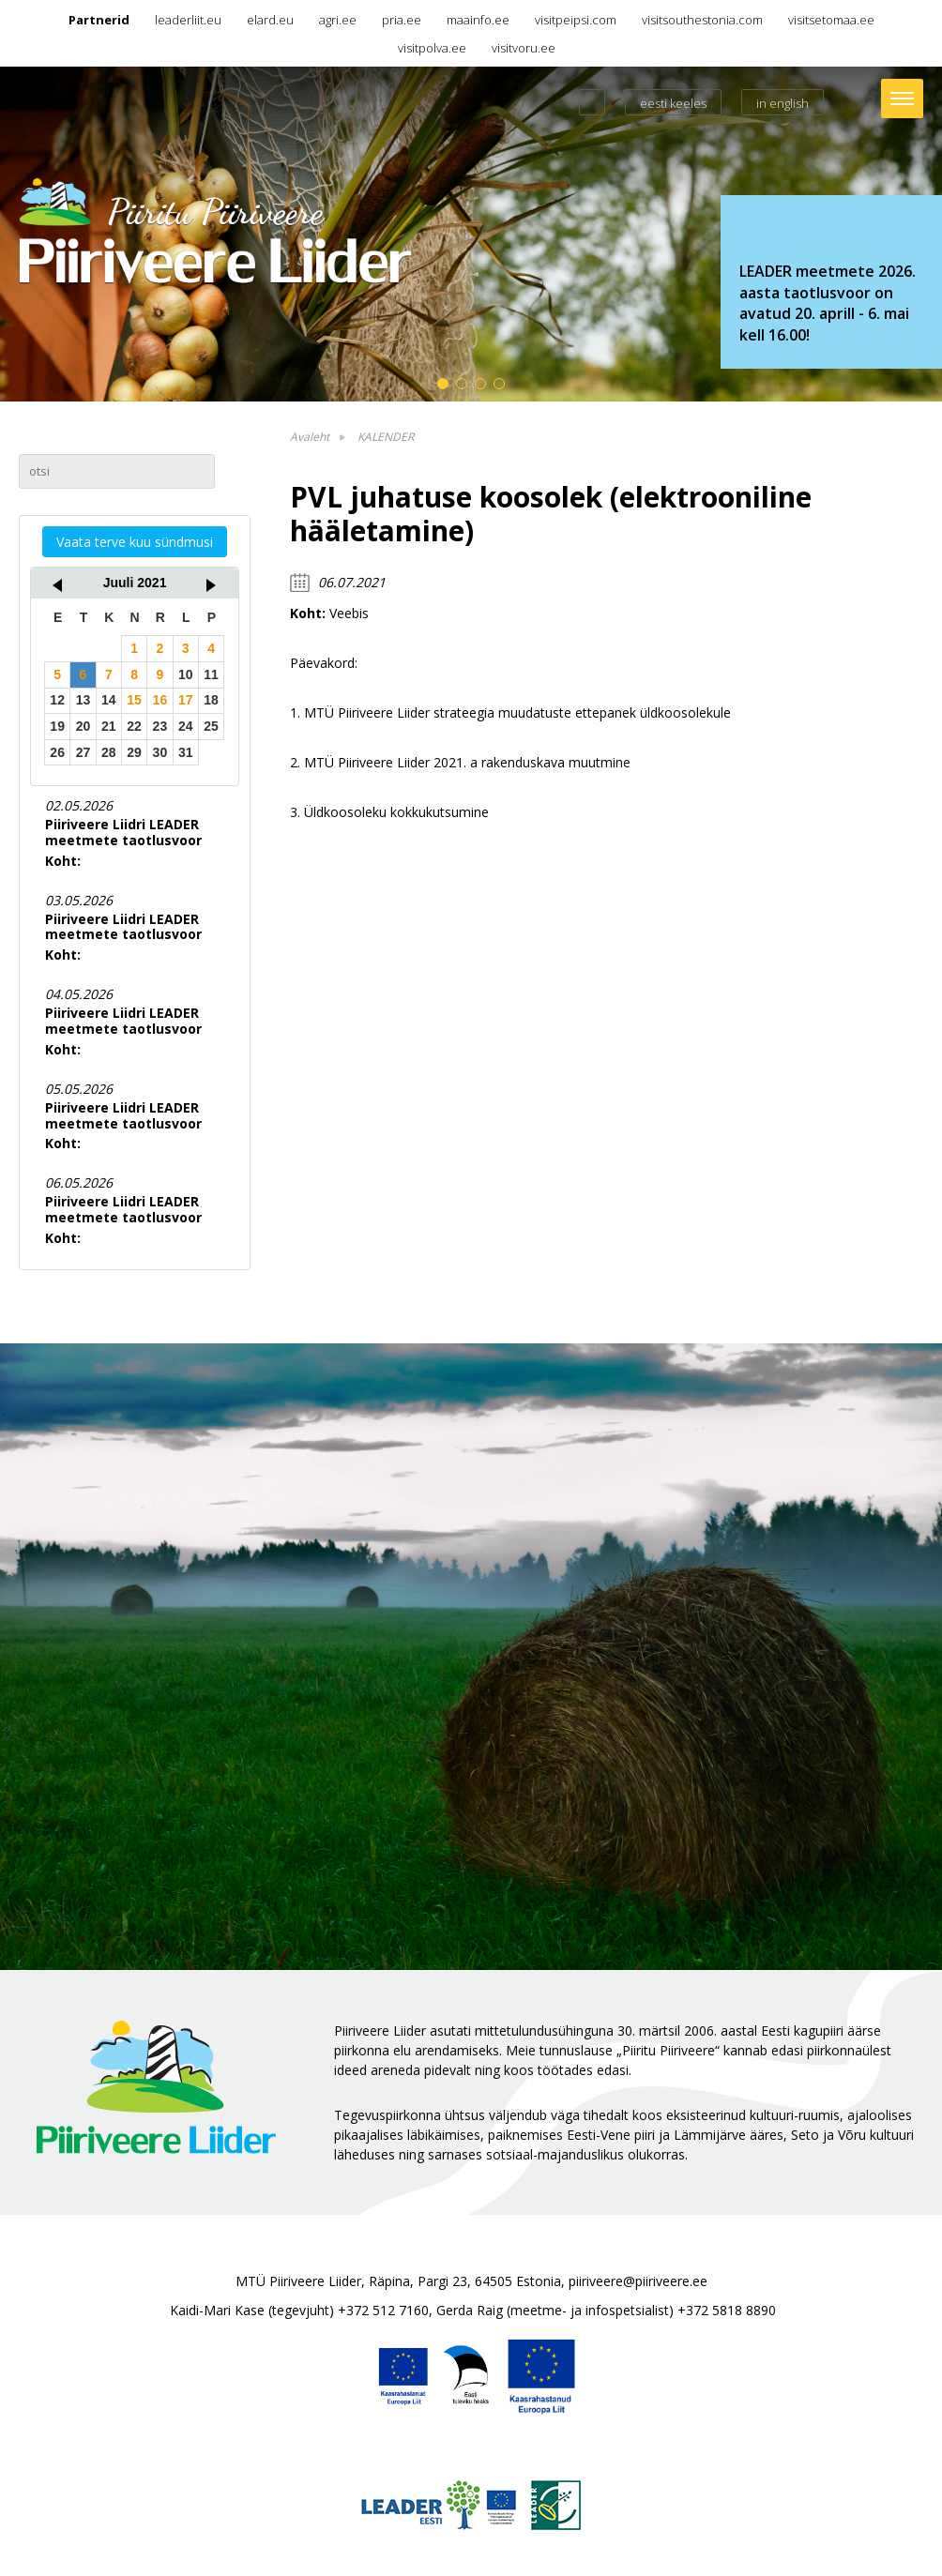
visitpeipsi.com (575, 19)
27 (83, 752)
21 (108, 726)
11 (211, 674)
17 (185, 699)
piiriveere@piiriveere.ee (638, 2281)
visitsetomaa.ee (831, 19)
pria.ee (401, 19)
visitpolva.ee (432, 47)
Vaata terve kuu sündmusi (134, 542)
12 (57, 699)
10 (185, 674)
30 (160, 752)
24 (185, 726)
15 (134, 699)
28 (108, 752)
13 (83, 699)
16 (160, 699)
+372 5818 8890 (726, 2310)
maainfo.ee (478, 19)
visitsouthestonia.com (702, 19)
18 (211, 699)
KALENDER (385, 437)
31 (185, 752)
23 (160, 726)
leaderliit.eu (188, 19)
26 (57, 752)
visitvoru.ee (523, 47)
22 (134, 726)
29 (134, 752)
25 (211, 726)
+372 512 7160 (383, 2310)
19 (57, 726)
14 (108, 699)
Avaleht (309, 437)
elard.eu (270, 19)
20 (83, 726)
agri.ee (338, 19)
